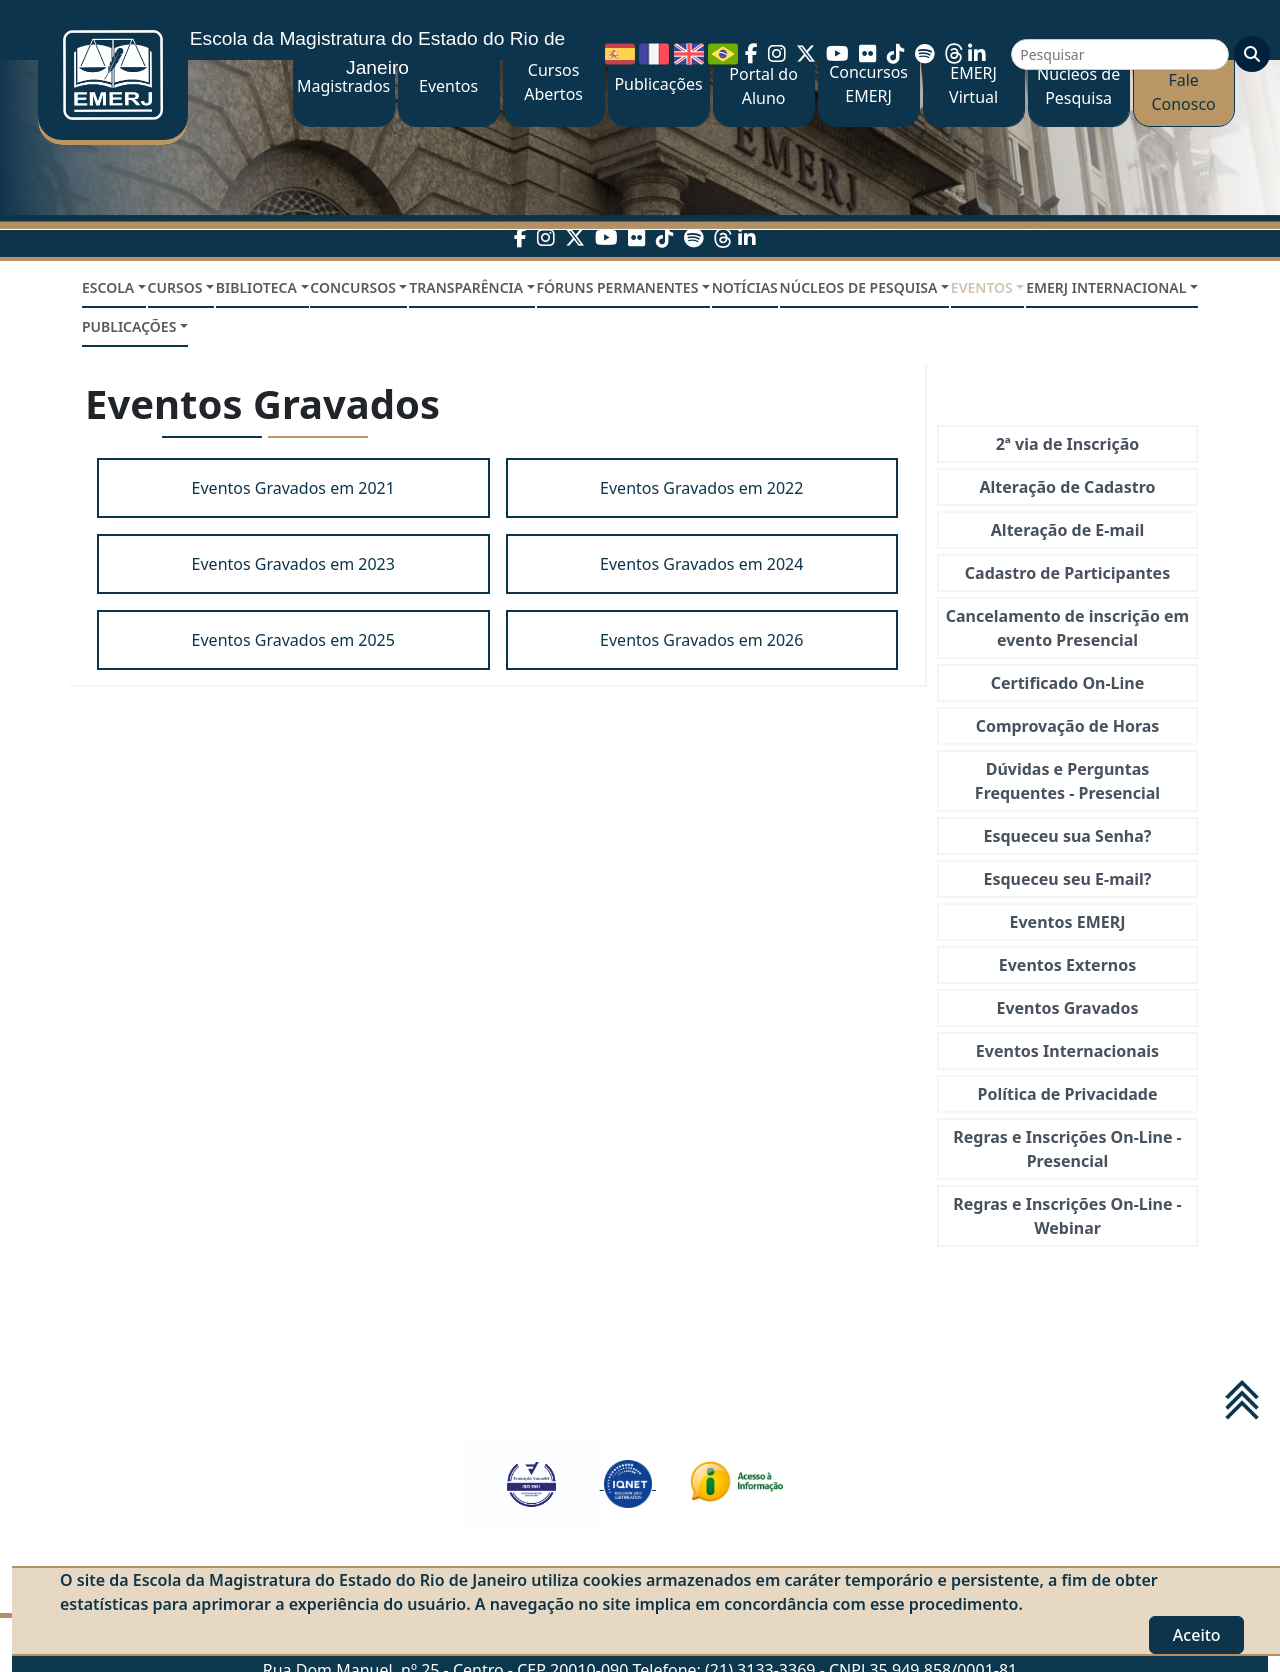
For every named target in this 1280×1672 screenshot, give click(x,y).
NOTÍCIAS (745, 287)
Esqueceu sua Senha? (1068, 836)
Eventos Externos (1067, 965)
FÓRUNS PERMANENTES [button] (618, 287)
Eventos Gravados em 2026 (701, 640)
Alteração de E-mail (1067, 530)
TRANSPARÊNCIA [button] (466, 287)
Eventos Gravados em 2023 (293, 564)
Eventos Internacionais (1067, 1051)
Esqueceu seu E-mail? (1067, 879)
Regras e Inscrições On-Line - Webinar (1067, 1216)
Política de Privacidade (1067, 1094)
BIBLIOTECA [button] (256, 287)
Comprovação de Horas (1068, 726)
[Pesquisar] (1120, 54)
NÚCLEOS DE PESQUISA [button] (859, 287)
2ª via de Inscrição (1068, 444)
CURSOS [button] (175, 287)
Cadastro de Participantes (1067, 573)
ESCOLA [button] (108, 287)
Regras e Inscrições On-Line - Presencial (1067, 1149)
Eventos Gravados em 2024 (701, 564)
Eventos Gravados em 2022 (701, 488)
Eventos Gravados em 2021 (293, 488)
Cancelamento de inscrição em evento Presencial (1067, 628)
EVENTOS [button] (982, 287)
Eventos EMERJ (1068, 922)
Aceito (1197, 1635)
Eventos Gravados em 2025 (293, 640)
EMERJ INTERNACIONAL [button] (1106, 287)
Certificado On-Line (1068, 683)
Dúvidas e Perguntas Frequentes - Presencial (1067, 781)
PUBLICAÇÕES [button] (129, 326)
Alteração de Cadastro (1068, 487)
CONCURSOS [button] (353, 287)
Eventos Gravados (1067, 1008)
